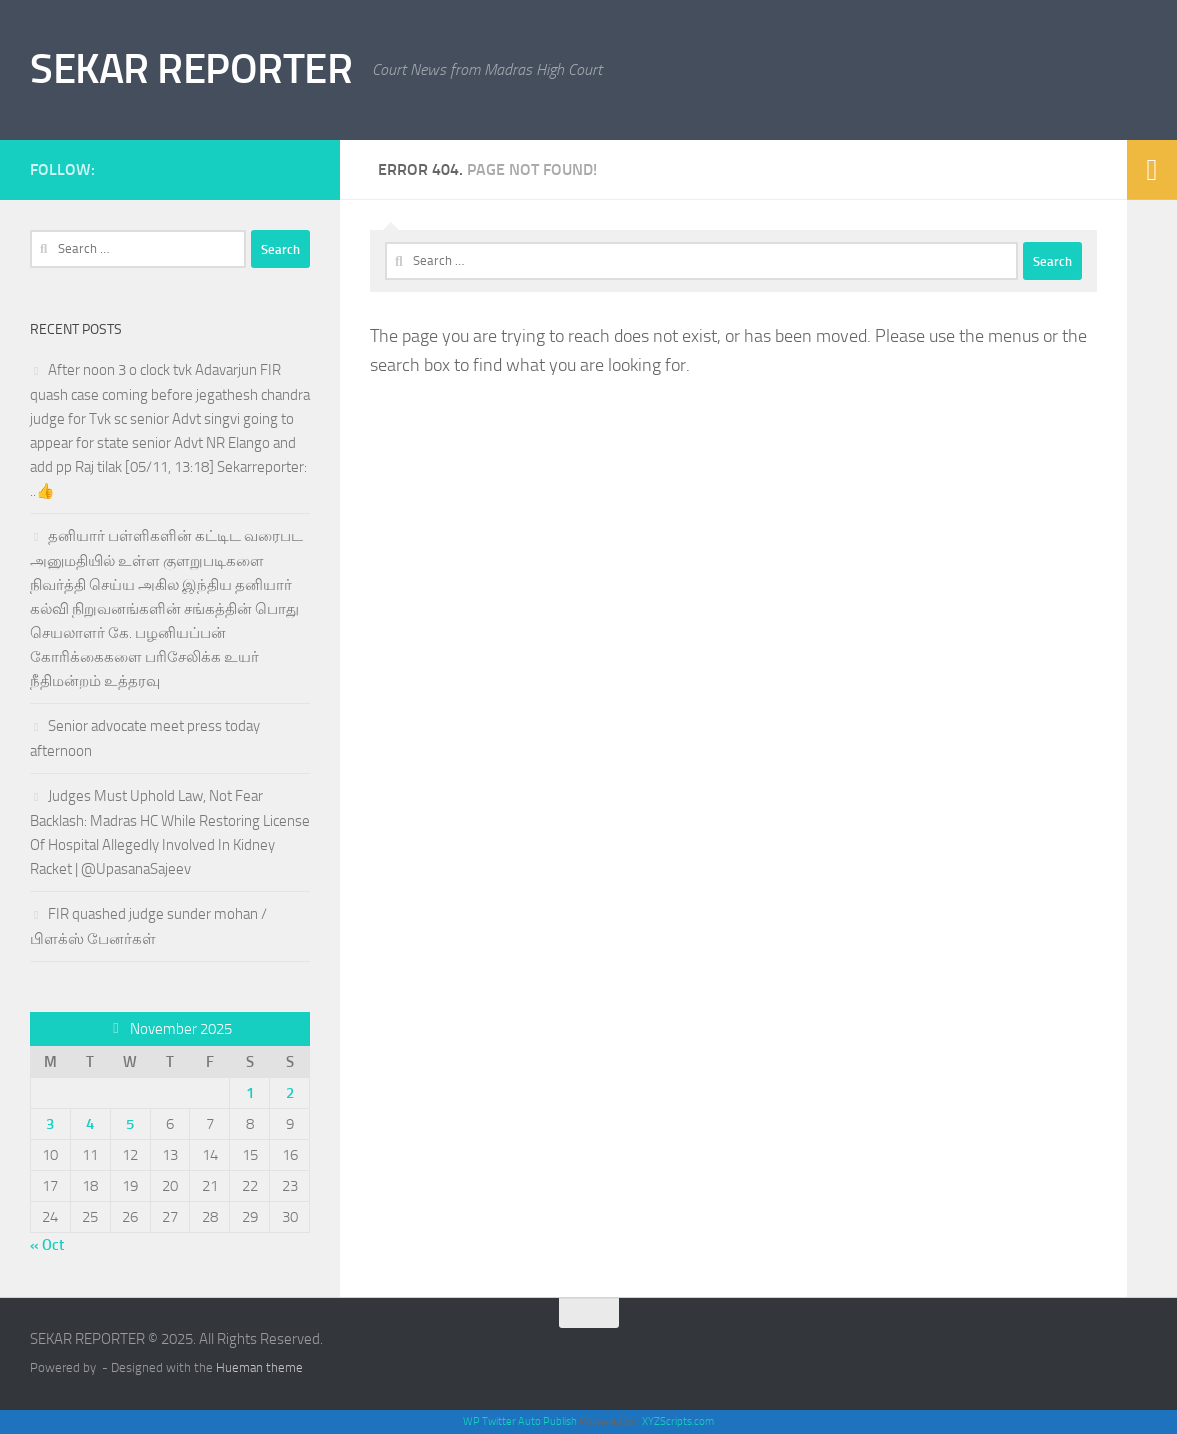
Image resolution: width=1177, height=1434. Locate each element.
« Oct (47, 1245)
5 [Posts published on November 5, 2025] (130, 1124)
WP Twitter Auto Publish (520, 1421)
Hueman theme (259, 1367)
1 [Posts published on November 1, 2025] (250, 1093)
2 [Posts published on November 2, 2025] (290, 1093)
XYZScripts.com (678, 1421)
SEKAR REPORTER (191, 69)
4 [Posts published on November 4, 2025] (90, 1124)
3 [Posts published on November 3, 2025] (50, 1124)
